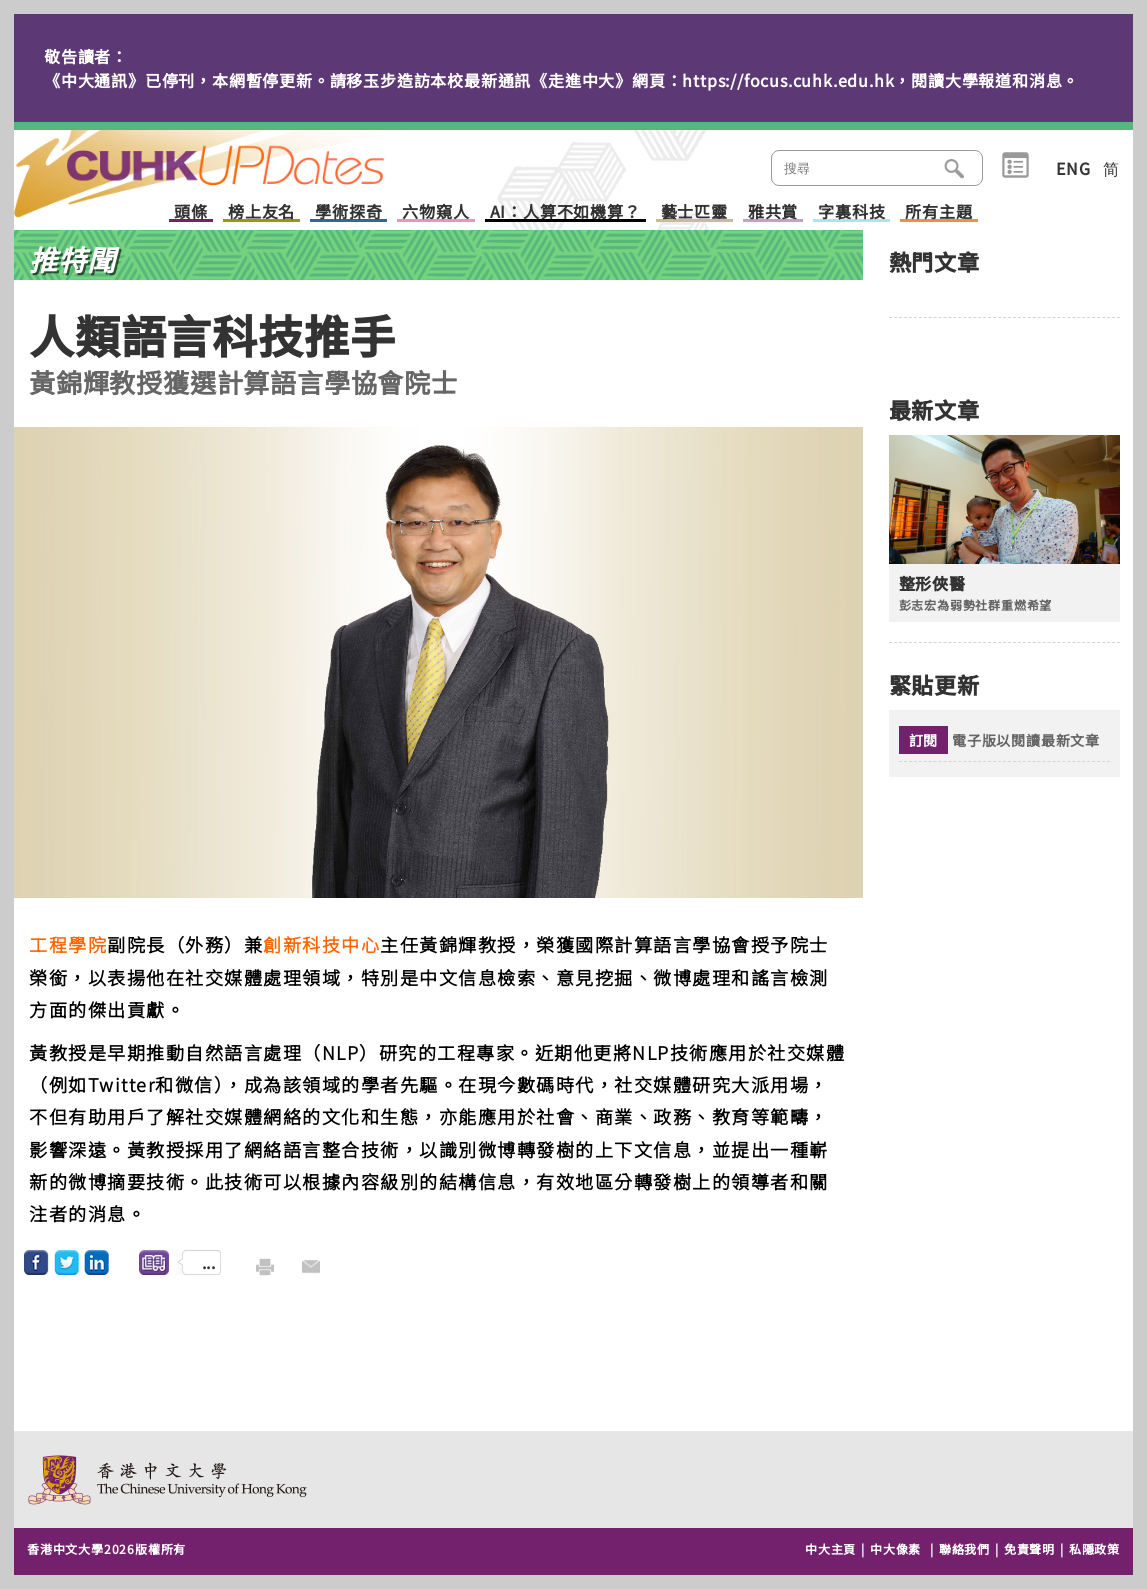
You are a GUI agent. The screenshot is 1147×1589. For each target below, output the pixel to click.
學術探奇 (348, 212)
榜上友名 (261, 212)
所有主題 (938, 212)
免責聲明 (1029, 1548)
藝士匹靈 (694, 212)
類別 (1015, 166)
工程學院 (68, 944)
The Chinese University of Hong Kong (168, 1479)
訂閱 (924, 740)
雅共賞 (773, 212)
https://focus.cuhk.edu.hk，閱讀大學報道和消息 (872, 80)
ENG (1073, 168)
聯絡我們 (964, 1548)
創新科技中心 (321, 944)
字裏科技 (851, 212)
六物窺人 (435, 212)
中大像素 (895, 1548)
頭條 (191, 212)
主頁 (237, 160)
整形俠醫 (932, 583)
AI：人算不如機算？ (565, 212)
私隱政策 (1094, 1548)
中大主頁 (830, 1548)
